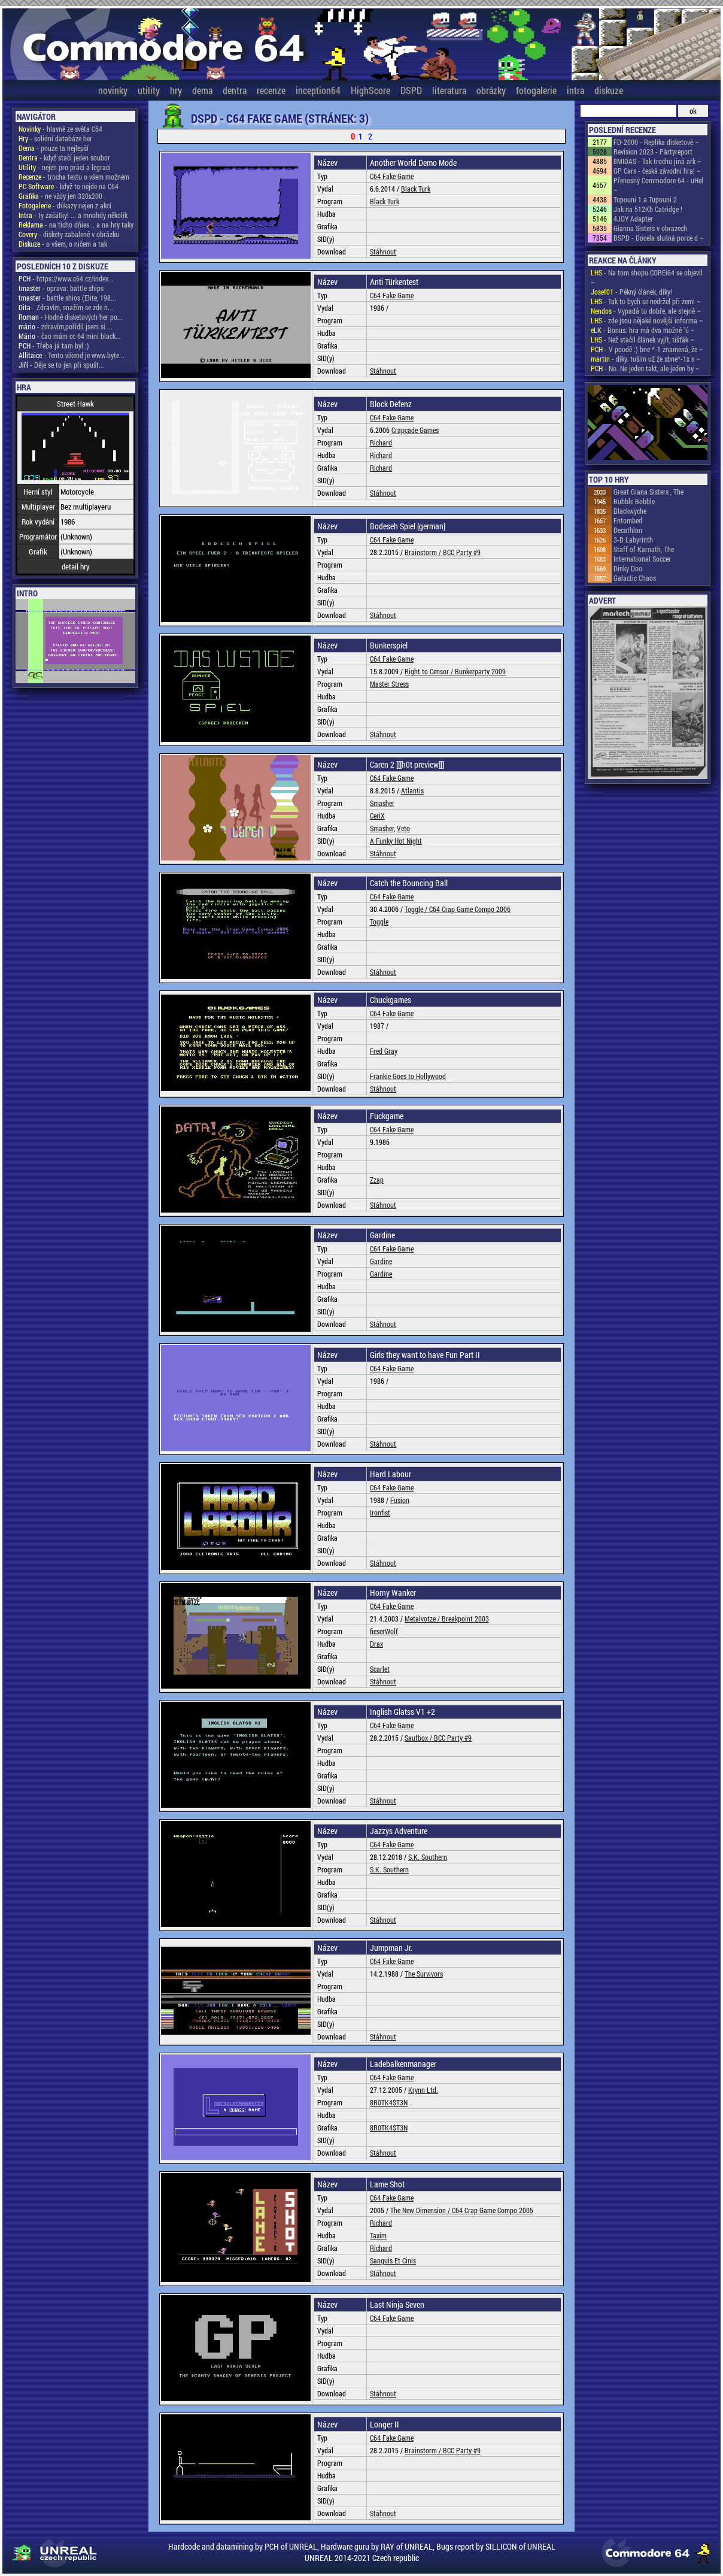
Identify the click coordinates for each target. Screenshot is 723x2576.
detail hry (76, 566)
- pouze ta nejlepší (54, 148)
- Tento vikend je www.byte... (71, 355)
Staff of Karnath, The (643, 549)
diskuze (608, 90)
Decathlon (627, 530)
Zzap (377, 1179)
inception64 (318, 90)
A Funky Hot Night (396, 840)
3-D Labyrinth (633, 539)
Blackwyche (629, 511)
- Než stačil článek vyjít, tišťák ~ (642, 339)
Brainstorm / (424, 552)
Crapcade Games (415, 430)
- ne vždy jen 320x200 (60, 196)
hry (176, 90)
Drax (376, 1643)
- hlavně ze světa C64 (60, 129)
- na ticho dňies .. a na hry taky (76, 224)
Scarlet (380, 1669)
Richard (381, 442)
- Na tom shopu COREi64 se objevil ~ (647, 277)
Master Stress (389, 684)
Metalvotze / (423, 1618)
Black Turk (415, 188)
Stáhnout (383, 251)
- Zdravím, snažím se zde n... (66, 307)
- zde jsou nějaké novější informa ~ (647, 320)
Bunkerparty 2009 (480, 671)
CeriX (377, 815)
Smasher (382, 803)
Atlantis (412, 790)
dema (202, 90)
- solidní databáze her (55, 138)
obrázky (491, 90)
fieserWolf (384, 1631)
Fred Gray (383, 1051)
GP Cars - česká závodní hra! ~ (657, 170)
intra (575, 90)
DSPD (411, 90)
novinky (112, 90)
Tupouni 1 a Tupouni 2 (645, 199)
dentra (235, 90)
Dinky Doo (627, 568)
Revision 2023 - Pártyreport (652, 151)
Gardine (381, 1261)
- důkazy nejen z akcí (65, 205)
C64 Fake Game (392, 176)
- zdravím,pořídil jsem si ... (66, 326)
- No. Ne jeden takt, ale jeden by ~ (645, 368)
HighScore (370, 90)
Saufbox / (419, 1737)
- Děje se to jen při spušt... (61, 364)
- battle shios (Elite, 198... (67, 297)
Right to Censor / (430, 671)
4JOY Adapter (633, 218)
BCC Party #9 (462, 552)
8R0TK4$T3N (389, 2102)
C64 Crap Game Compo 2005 (492, 2210)
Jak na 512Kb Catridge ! (647, 209)
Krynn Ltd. (423, 2090)
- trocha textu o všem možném (74, 176)
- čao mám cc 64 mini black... (70, 336)
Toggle (379, 921)
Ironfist (380, 1512)
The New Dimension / (421, 2210)
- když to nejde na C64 (69, 186)
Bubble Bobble (634, 501)
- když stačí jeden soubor (64, 157)
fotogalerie (536, 90)
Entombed (627, 520)
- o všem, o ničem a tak (63, 243)
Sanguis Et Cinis (393, 2260)
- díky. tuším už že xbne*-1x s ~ (645, 358)
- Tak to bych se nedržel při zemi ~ (646, 301)
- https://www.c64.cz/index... (66, 278)
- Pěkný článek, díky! (631, 291)
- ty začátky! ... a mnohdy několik (73, 215)
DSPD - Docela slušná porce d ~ (658, 238)
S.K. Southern (427, 1857)
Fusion (399, 1500)
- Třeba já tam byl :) (54, 345)
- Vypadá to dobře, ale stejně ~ (646, 311)
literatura (449, 90)
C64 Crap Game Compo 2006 (470, 909)
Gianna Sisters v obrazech (650, 228)
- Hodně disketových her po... (71, 317)
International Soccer (642, 558)
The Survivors (424, 1973)
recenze (271, 90)
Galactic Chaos (634, 578)
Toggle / (417, 909)
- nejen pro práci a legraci (65, 167)
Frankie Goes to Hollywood (408, 1076)
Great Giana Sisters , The (648, 491)
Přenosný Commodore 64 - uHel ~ (658, 185)
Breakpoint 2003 (465, 1618)
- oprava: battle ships (61, 288)
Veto (403, 828)
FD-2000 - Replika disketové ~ (656, 142)
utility (149, 90)
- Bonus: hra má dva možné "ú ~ (643, 330)
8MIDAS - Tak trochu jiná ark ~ (657, 161)
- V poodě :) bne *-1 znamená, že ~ (647, 349)
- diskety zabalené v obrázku (69, 234)
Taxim (378, 2235)
